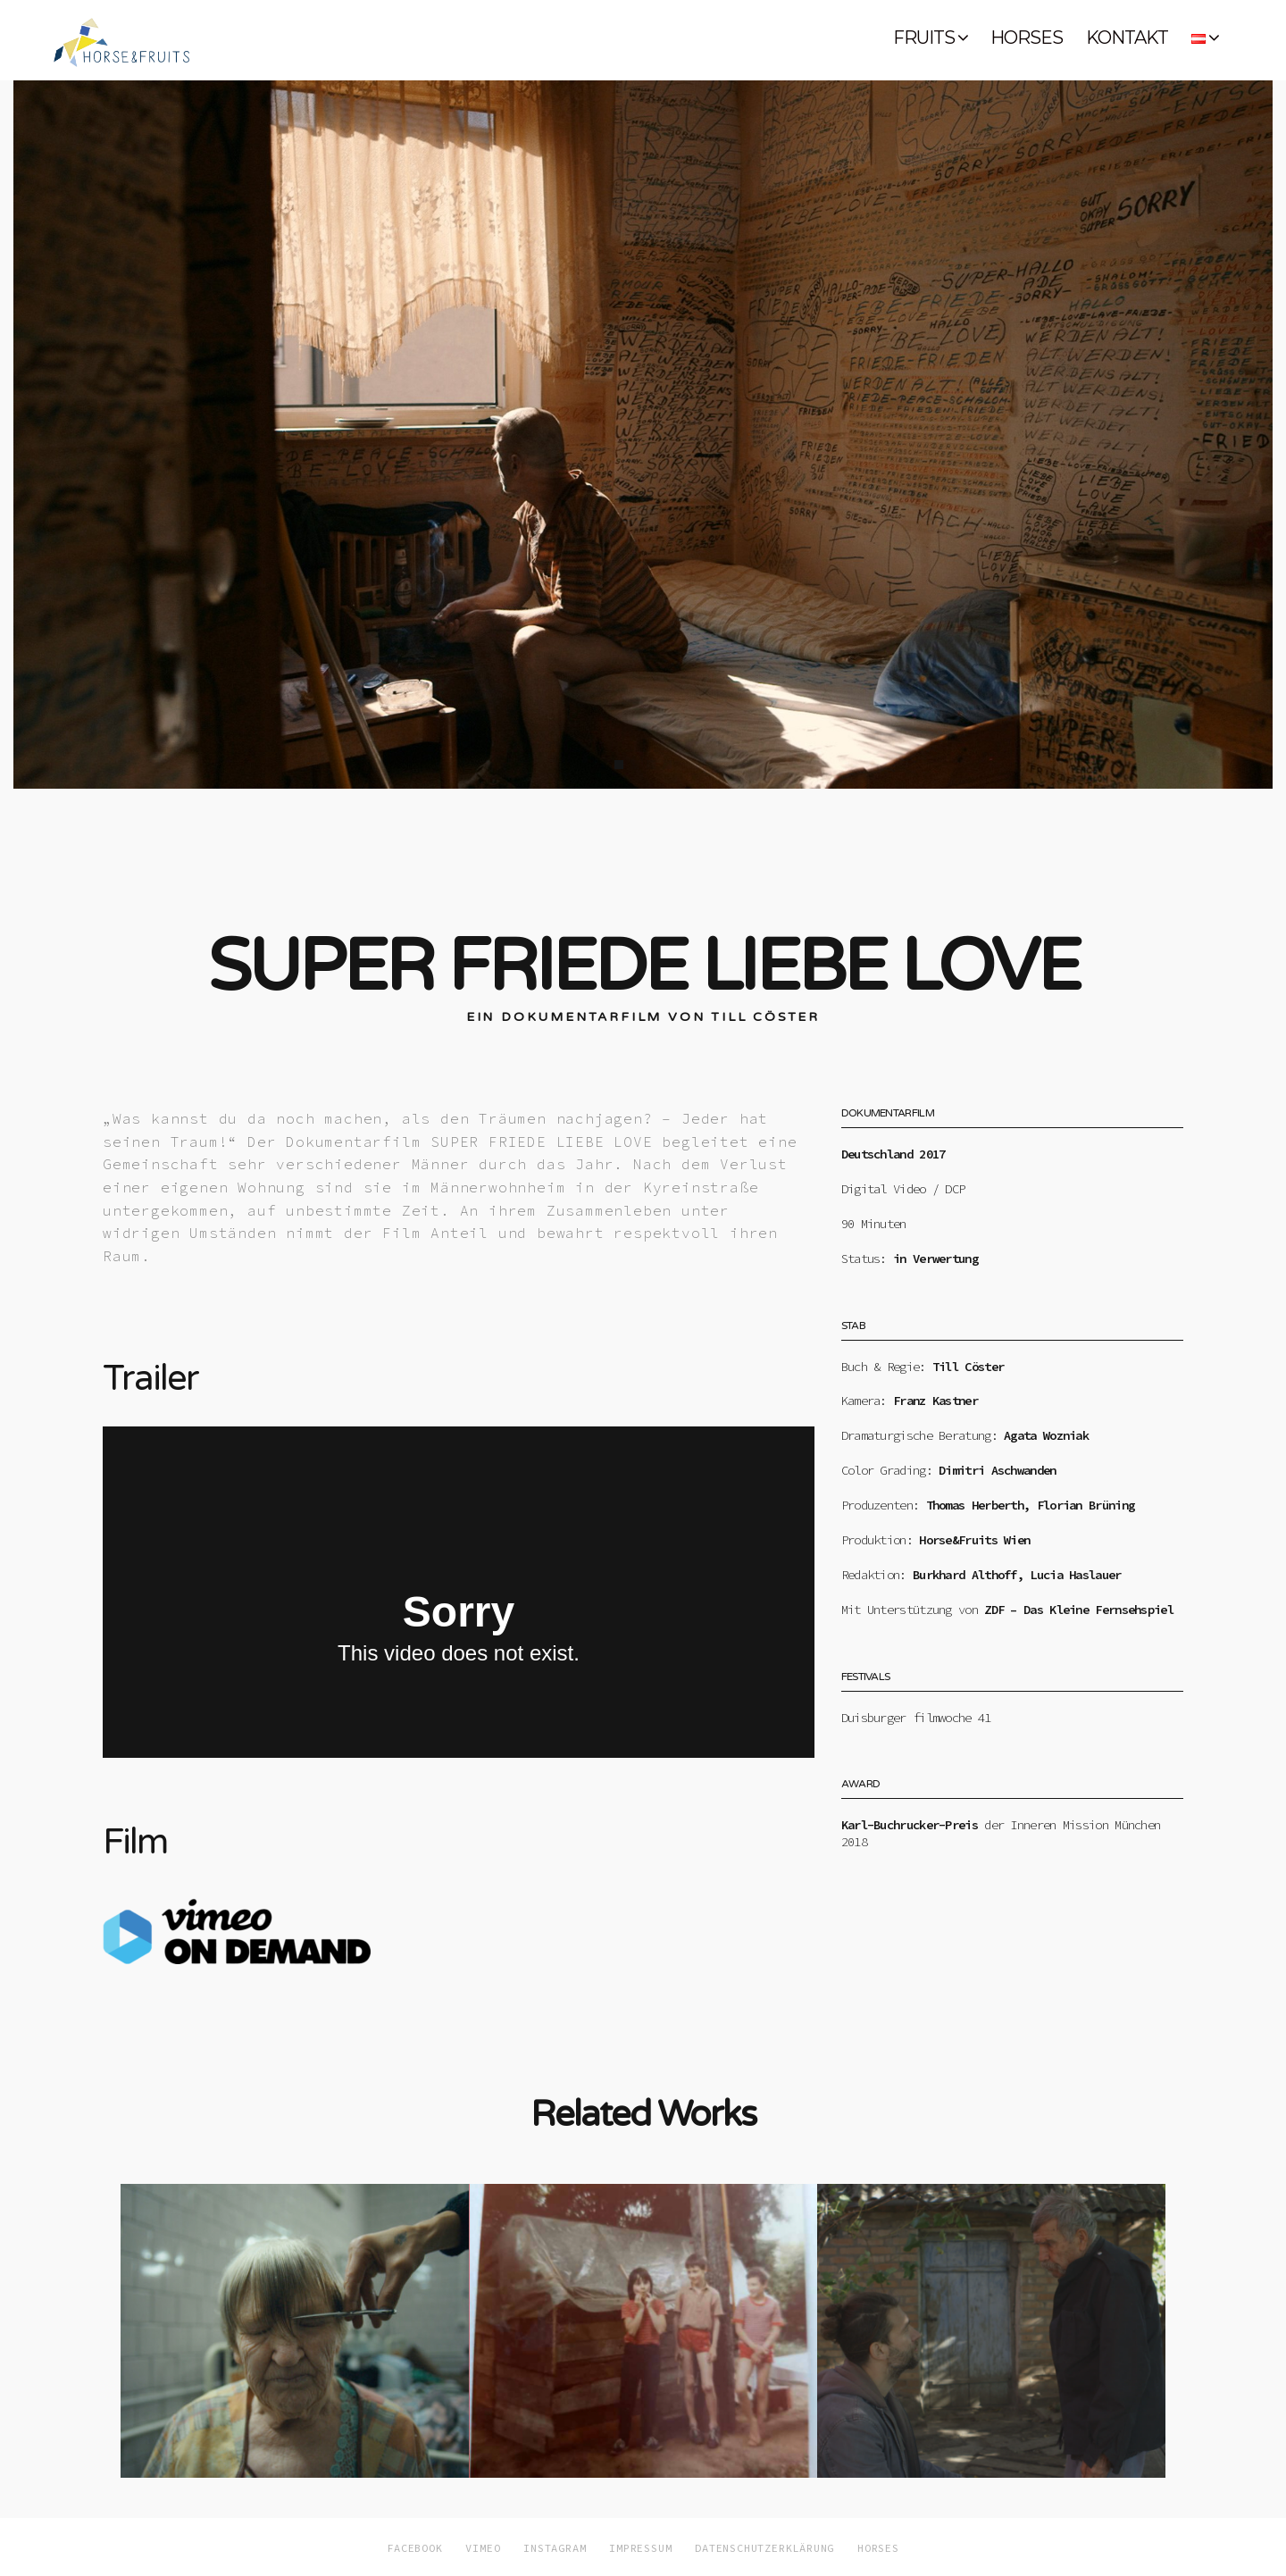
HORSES (1026, 37)
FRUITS (924, 37)
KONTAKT (1127, 37)
